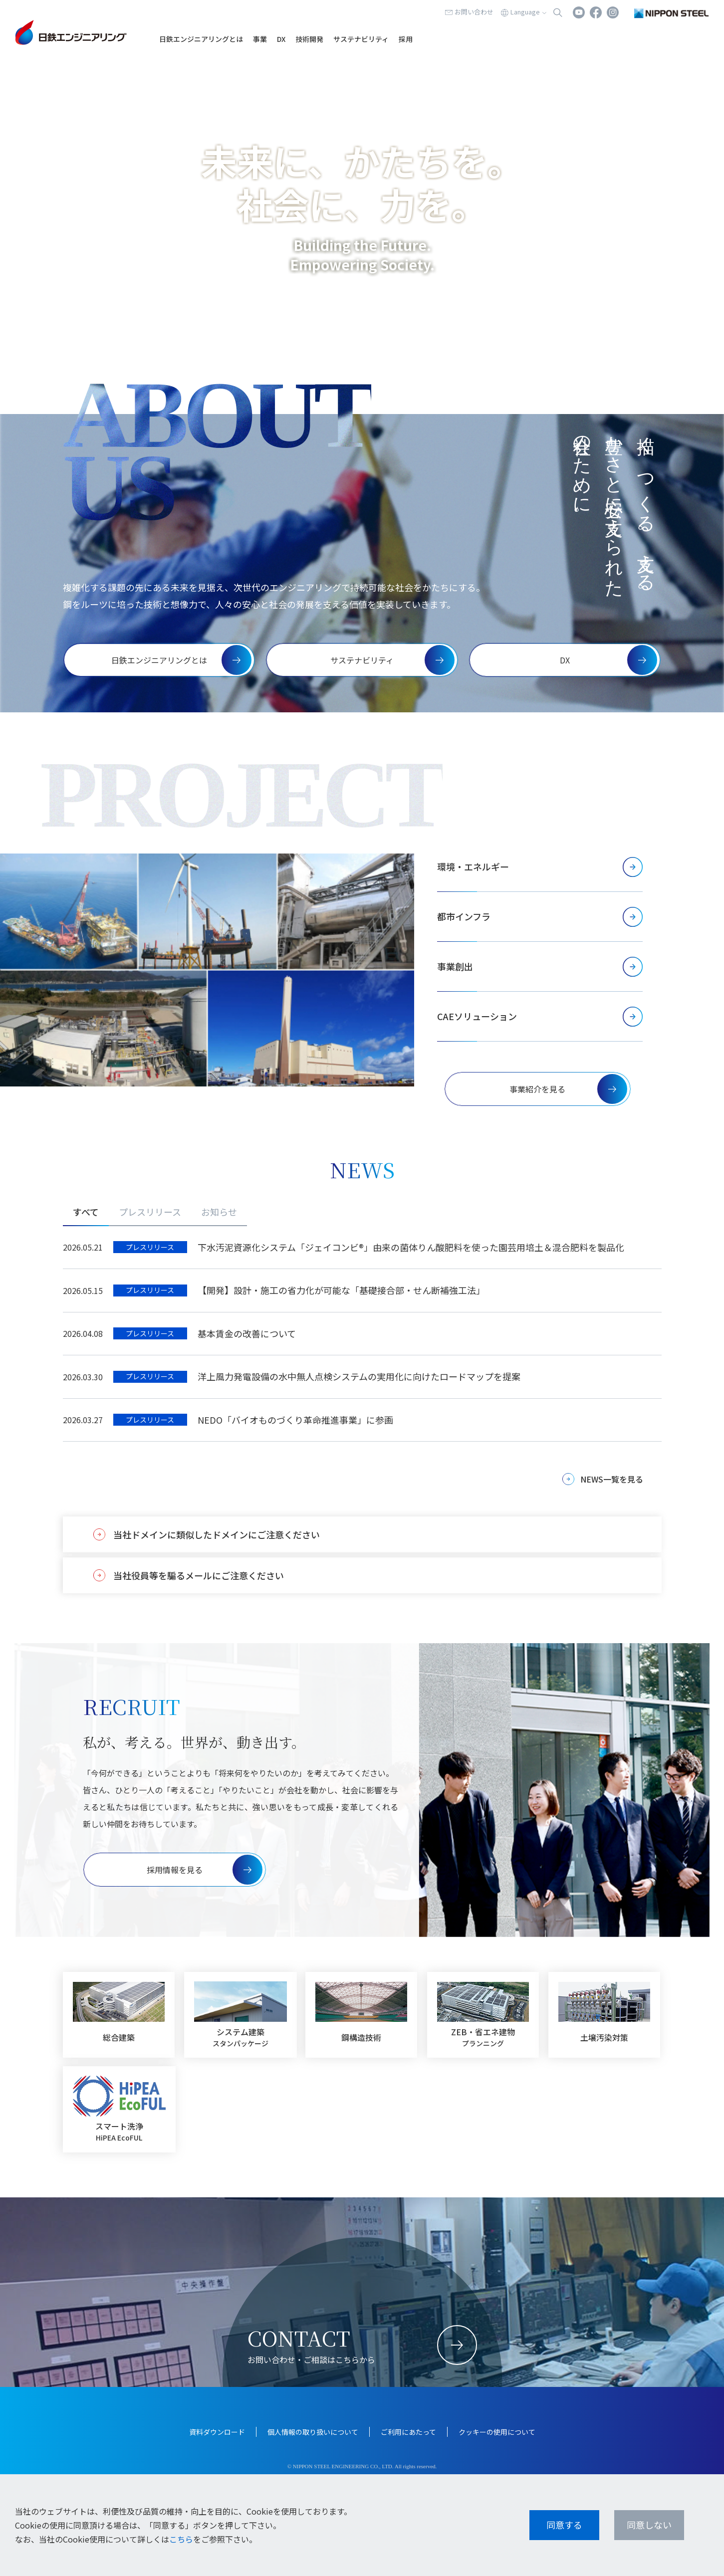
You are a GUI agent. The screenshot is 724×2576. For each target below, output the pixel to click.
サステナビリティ (361, 39)
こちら (181, 2539)
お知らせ (219, 1211)
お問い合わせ (474, 11)
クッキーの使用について (497, 2432)
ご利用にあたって (408, 2432)
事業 (260, 39)
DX (281, 39)
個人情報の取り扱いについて (312, 2432)
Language (525, 11)
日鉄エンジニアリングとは (201, 39)
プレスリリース (150, 1211)
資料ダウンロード (217, 2432)
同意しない (649, 2524)
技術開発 (309, 39)
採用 (406, 39)
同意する (564, 2524)
